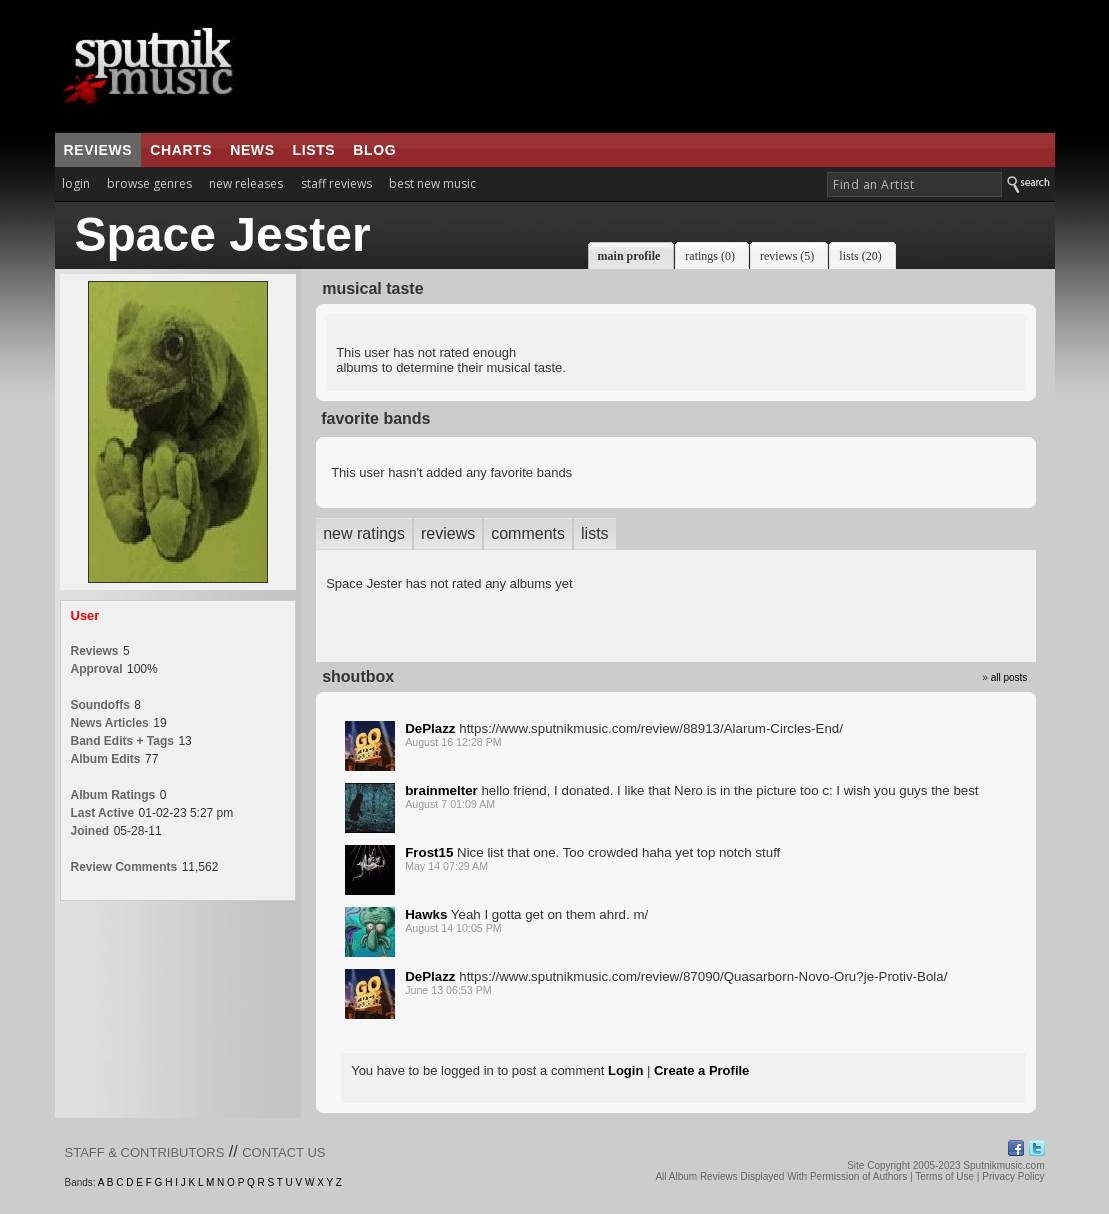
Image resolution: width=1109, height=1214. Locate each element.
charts (181, 150)
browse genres (149, 183)
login (76, 183)
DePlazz (430, 728)
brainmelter (441, 790)
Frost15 (429, 852)
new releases (246, 183)
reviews (98, 150)
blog (374, 150)
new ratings (364, 533)
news (252, 150)
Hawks (426, 914)
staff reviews (336, 183)
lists (314, 150)
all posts (1009, 677)
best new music (432, 183)
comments (528, 533)
